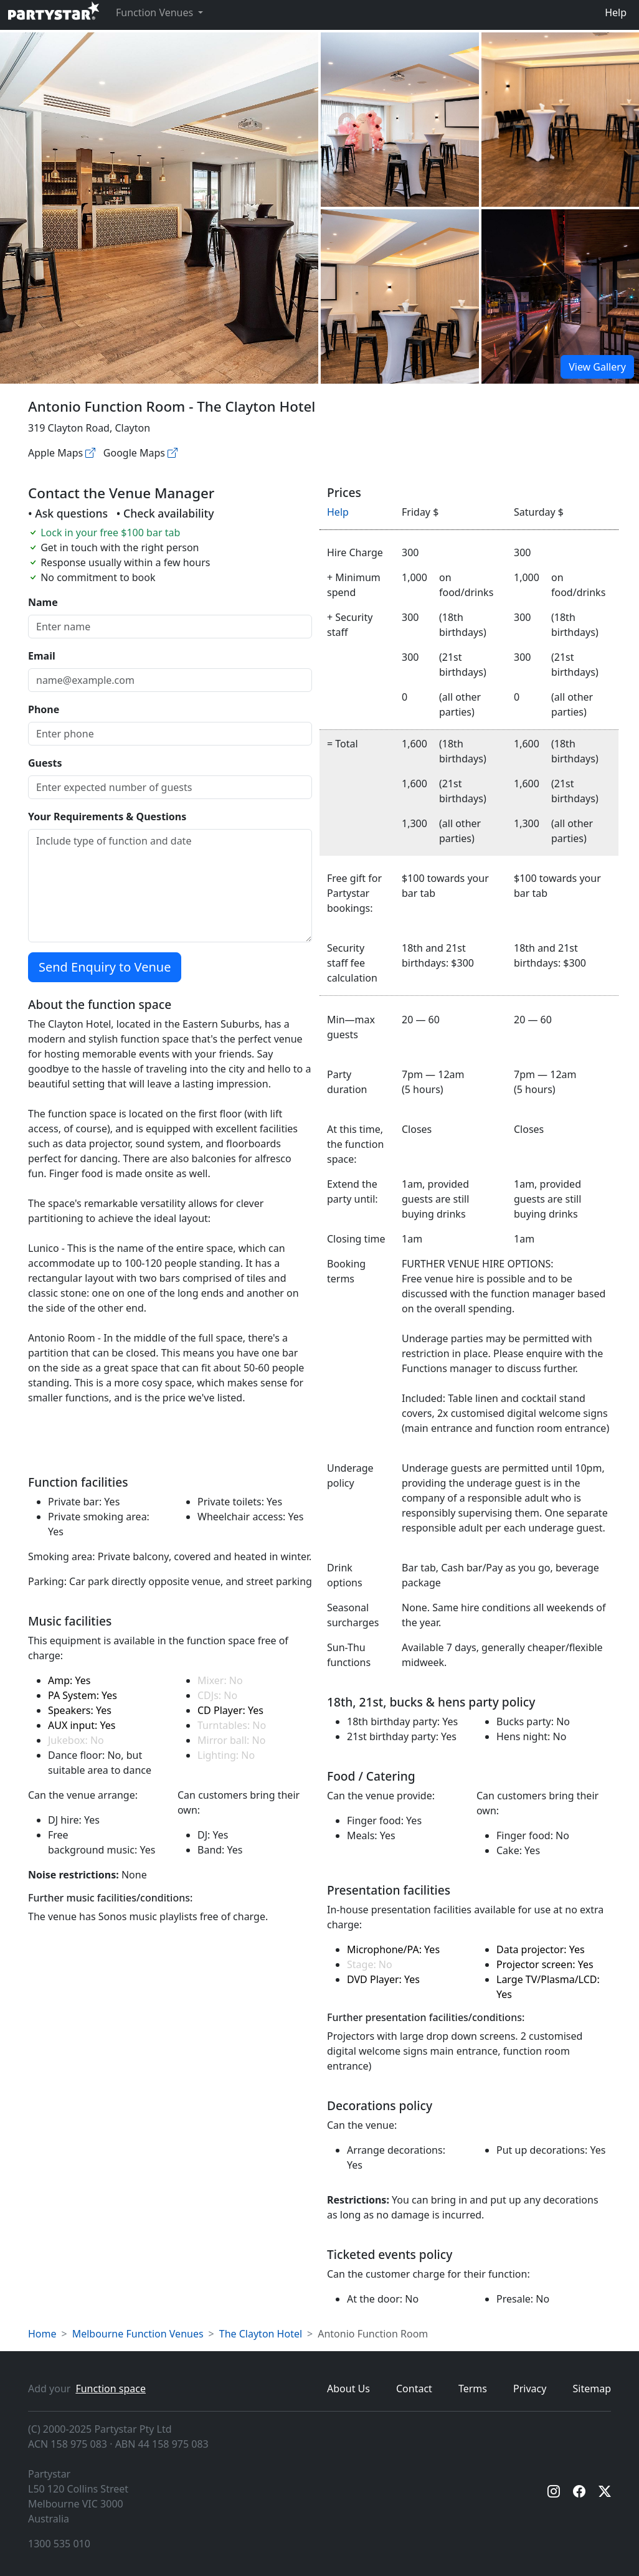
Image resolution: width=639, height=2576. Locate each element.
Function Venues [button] (156, 12)
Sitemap (592, 2388)
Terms (472, 2388)
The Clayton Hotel (260, 2334)
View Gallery (597, 367)
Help (616, 12)
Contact (414, 2388)
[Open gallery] (400, 119)
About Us (348, 2388)
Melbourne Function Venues (138, 2334)
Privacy (529, 2388)
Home (42, 2334)
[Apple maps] (90, 453)
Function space (110, 2388)
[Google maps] (173, 453)
